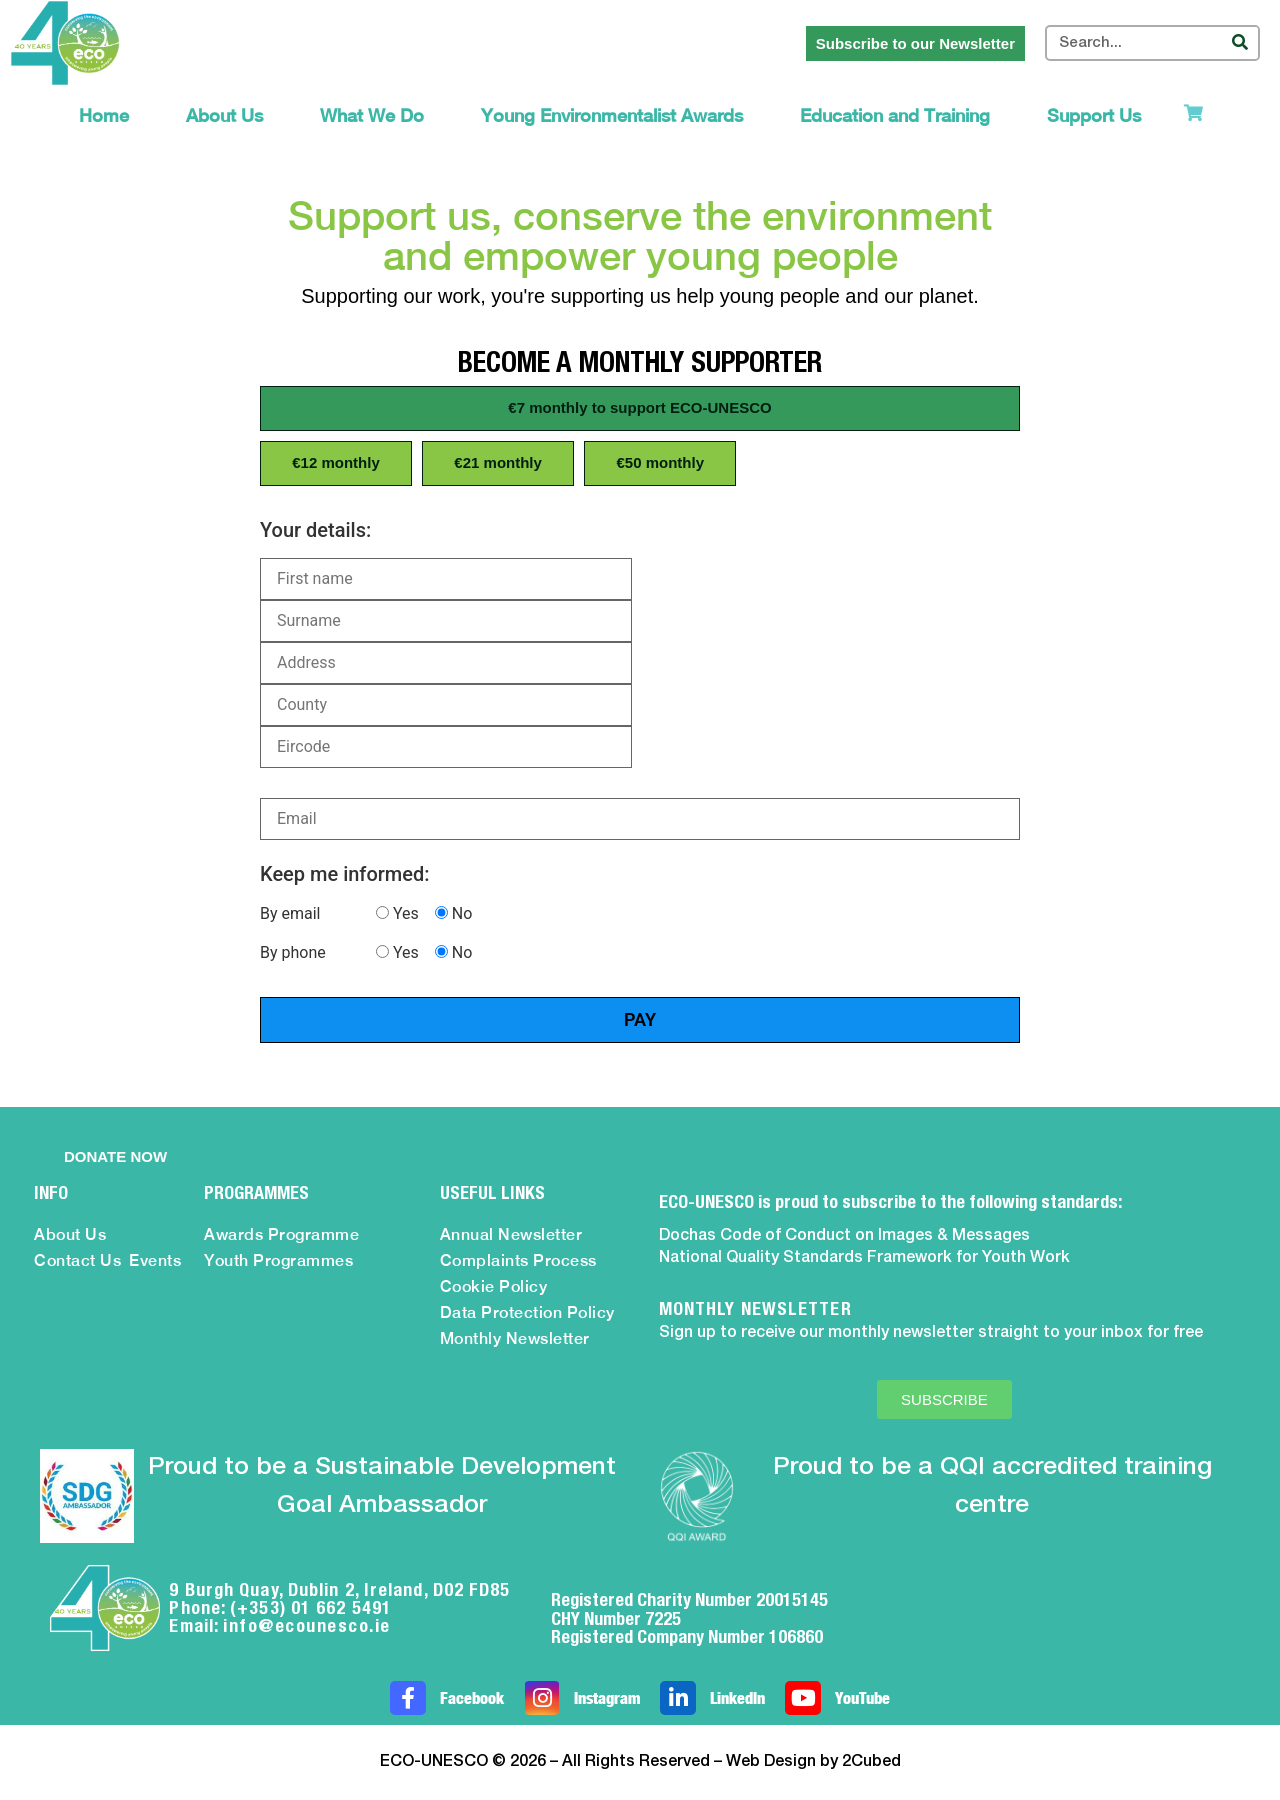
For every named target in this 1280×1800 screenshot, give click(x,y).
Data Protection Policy (527, 1312)
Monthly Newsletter (515, 1338)
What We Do (372, 115)
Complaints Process (518, 1260)
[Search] (1240, 43)
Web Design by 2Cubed (813, 1762)
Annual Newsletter (511, 1234)
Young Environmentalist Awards (612, 115)
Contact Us (77, 1260)
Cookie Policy (494, 1286)
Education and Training (895, 115)
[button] (640, 408)
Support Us (1094, 115)
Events (155, 1260)
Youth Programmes (278, 1260)
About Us (224, 115)
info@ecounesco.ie (307, 1625)
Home (104, 115)
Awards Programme (281, 1234)
